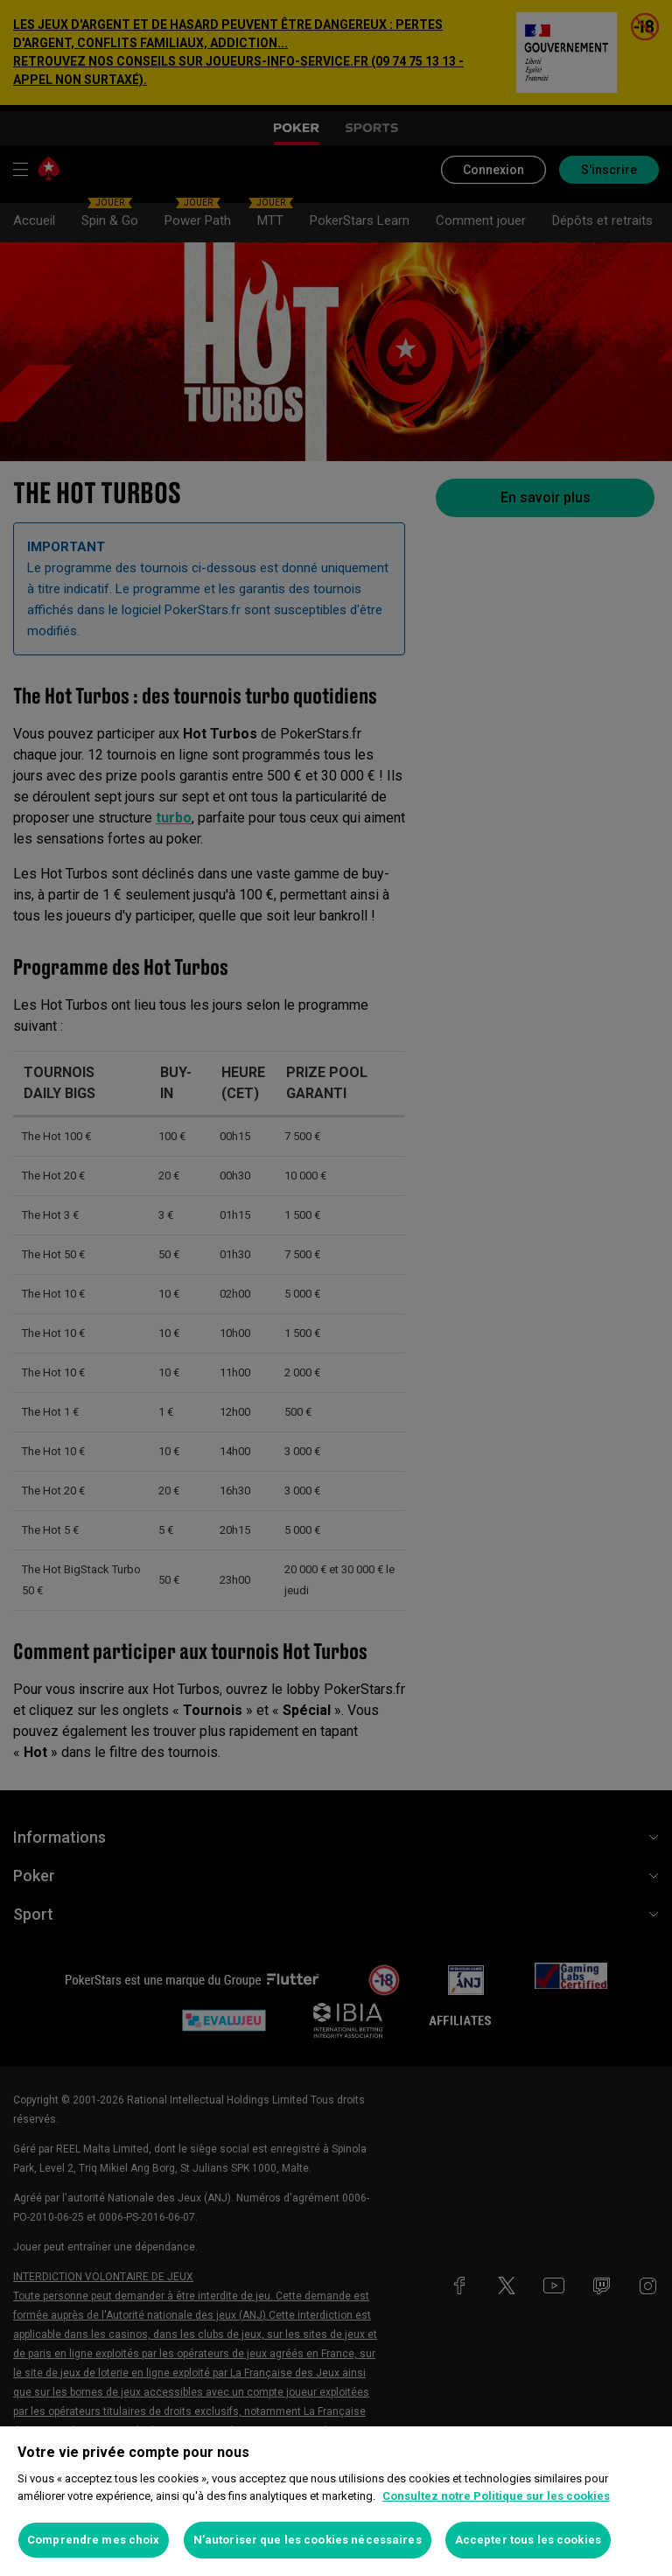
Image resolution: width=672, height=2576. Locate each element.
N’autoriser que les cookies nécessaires (307, 2539)
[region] (336, 2501)
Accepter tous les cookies (528, 2539)
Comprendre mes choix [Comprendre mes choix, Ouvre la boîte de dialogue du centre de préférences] (93, 2539)
